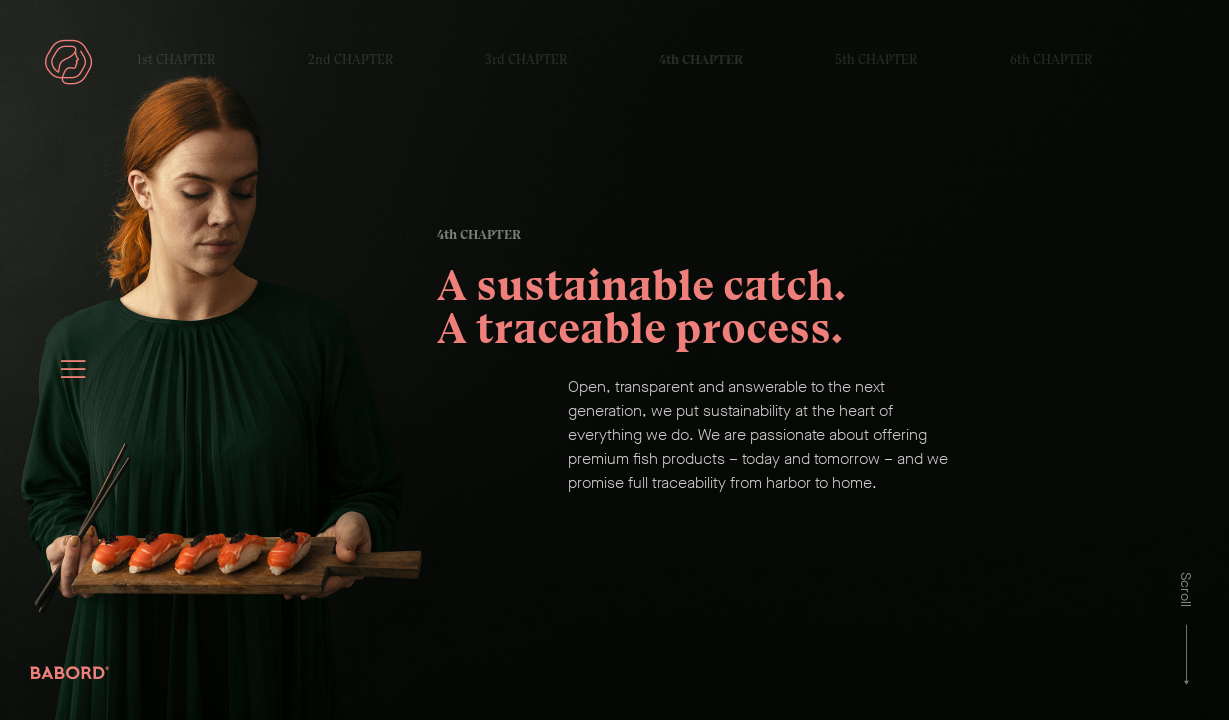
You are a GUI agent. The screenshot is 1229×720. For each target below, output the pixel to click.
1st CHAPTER (176, 59)
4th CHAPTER (701, 59)
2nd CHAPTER (350, 59)
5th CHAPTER (876, 59)
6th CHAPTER (1051, 59)
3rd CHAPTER (526, 59)
